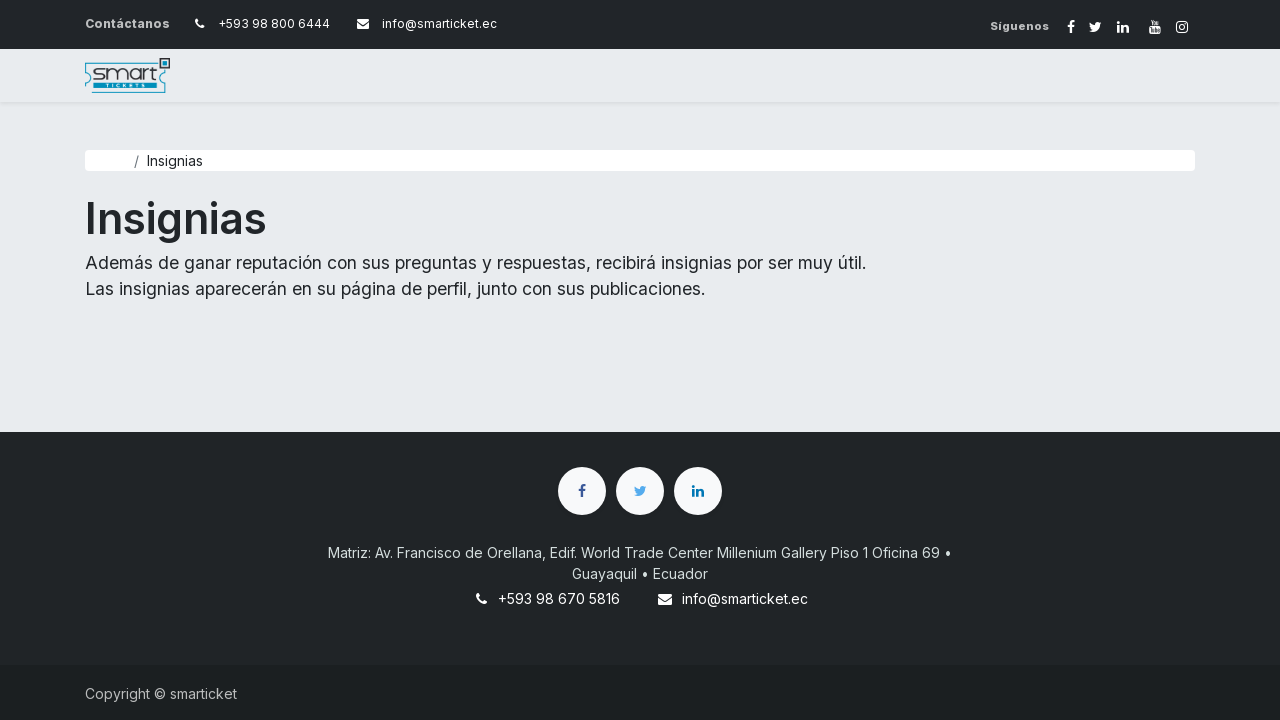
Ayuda (105, 160)
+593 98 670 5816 (559, 598)
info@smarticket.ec (745, 598)
